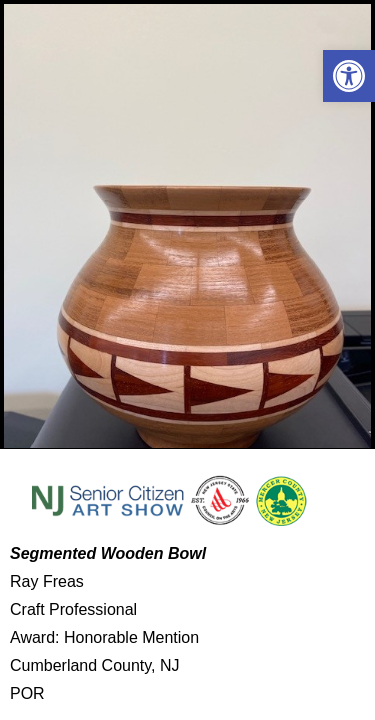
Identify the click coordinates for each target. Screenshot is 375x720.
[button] (349, 76)
